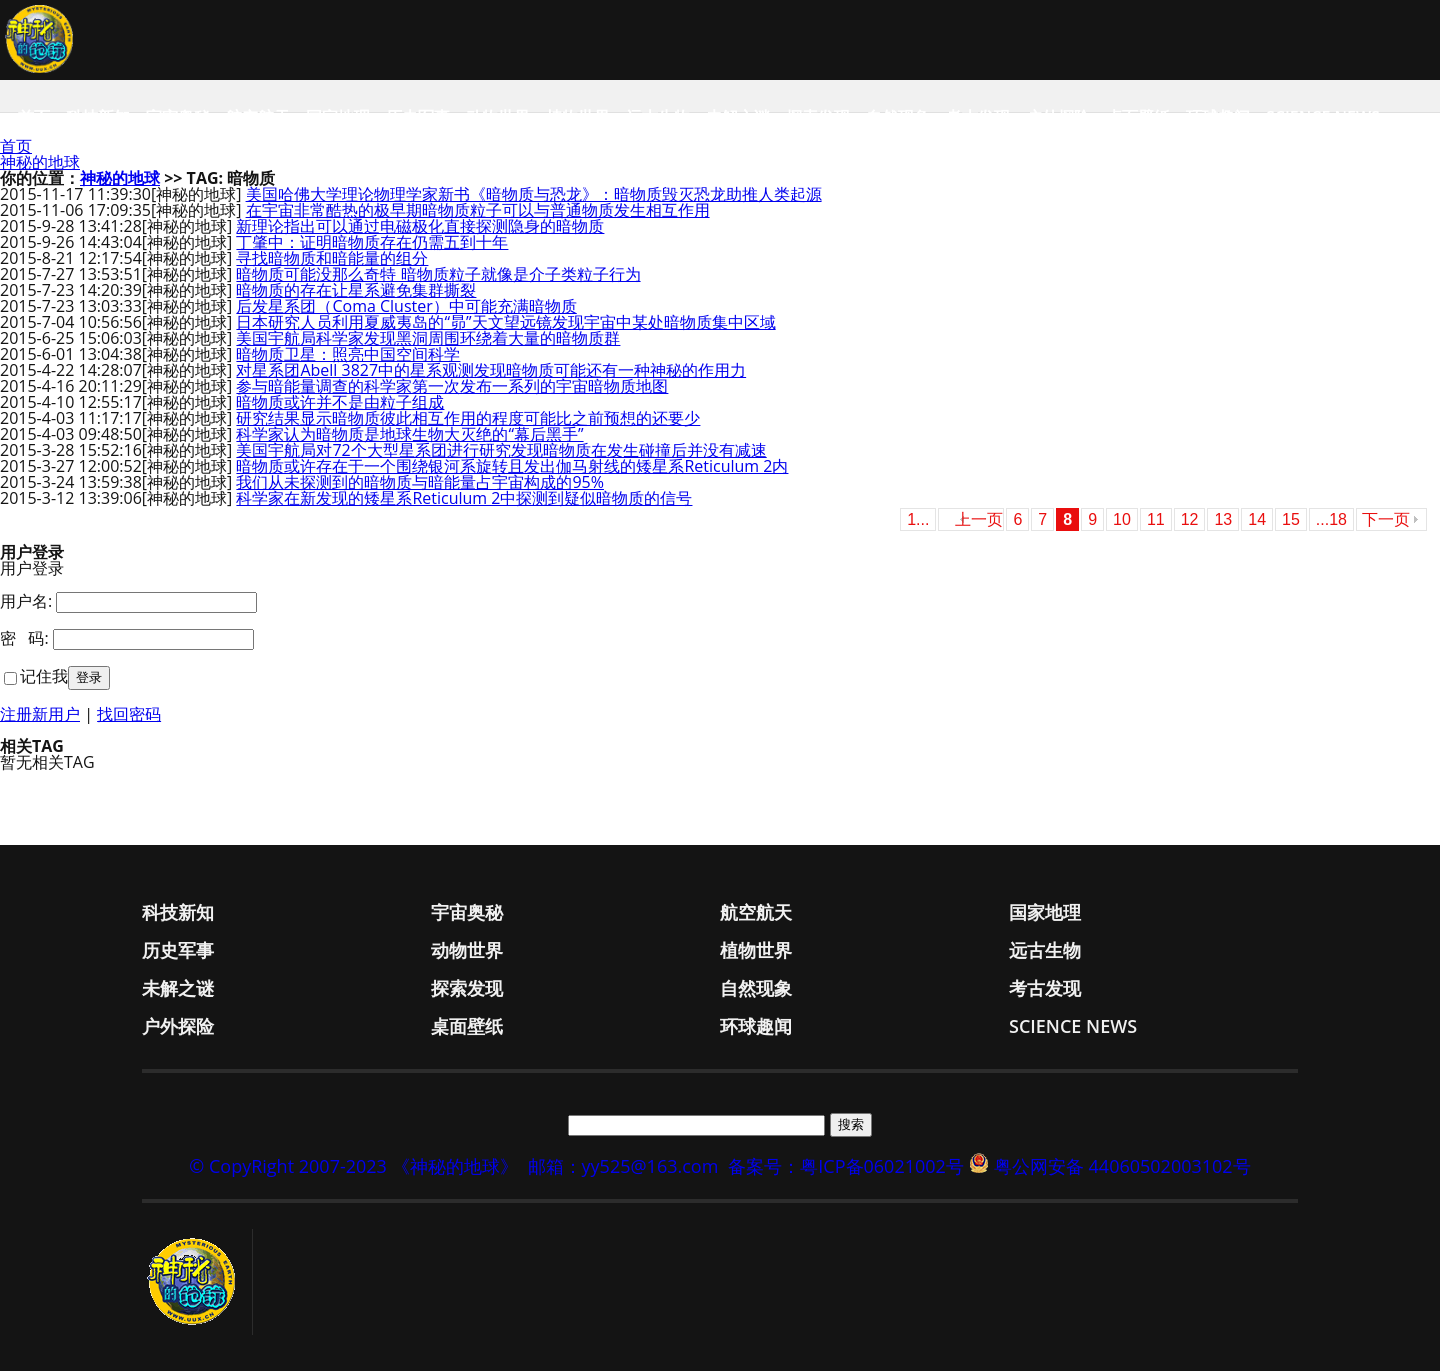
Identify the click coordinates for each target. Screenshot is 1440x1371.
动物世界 (498, 117)
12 (1190, 519)
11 (1156, 519)
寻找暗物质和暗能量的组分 (332, 258)
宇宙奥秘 (178, 117)
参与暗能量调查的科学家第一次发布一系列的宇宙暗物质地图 (452, 386)
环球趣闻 (1218, 117)
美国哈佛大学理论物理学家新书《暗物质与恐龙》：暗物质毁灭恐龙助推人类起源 (534, 194)
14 (1257, 519)
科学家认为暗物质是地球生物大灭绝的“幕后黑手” (409, 434)
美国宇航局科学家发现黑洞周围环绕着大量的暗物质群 (428, 338)
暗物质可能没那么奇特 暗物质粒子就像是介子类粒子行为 (438, 274)
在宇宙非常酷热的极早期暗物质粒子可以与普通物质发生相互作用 (478, 210)
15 (1291, 519)
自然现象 (898, 117)
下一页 (1386, 519)
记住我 (44, 676)
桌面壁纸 (1138, 117)
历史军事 (418, 117)
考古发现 (978, 117)
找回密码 (129, 714)
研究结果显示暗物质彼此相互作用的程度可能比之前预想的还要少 (468, 418)
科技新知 (98, 117)
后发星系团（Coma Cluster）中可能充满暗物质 (406, 306)
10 (1122, 519)
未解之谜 (738, 117)
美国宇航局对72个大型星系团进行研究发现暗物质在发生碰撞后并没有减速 (501, 450)
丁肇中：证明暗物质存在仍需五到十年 (372, 242)
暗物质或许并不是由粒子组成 (340, 402)
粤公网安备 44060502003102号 (1122, 1166)
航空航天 (258, 117)
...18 (1331, 519)
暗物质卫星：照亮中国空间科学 (348, 354)
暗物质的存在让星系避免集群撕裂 (356, 290)
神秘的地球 (40, 162)
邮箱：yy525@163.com (623, 1166)
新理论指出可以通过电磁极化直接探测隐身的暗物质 (420, 226)
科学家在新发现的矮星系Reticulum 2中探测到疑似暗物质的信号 (464, 498)
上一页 (979, 519)
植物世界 (578, 117)
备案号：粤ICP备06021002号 (846, 1166)
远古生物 (658, 117)
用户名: (26, 601)
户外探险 (1058, 117)
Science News (1323, 117)
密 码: (24, 638)
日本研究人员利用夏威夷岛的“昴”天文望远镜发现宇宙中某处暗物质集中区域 (505, 322)
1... (918, 519)
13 (1223, 519)
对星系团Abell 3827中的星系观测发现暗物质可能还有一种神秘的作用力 (491, 370)
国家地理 (338, 117)
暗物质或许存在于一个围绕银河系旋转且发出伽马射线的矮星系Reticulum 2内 (512, 466)
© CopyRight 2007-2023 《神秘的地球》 (353, 1166)
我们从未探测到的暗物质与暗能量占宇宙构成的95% (420, 482)
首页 (34, 117)
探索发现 (818, 117)
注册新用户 (40, 714)
